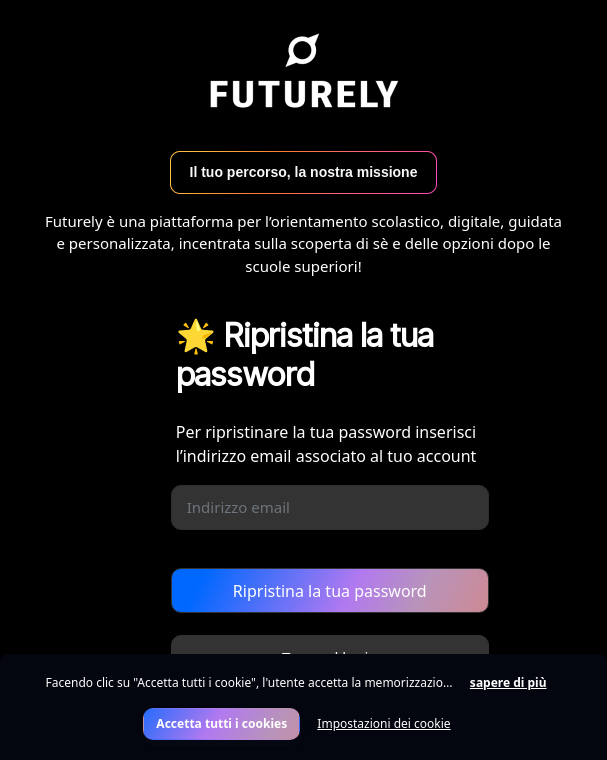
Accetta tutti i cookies (221, 723)
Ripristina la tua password (330, 591)
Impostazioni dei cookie (383, 723)
